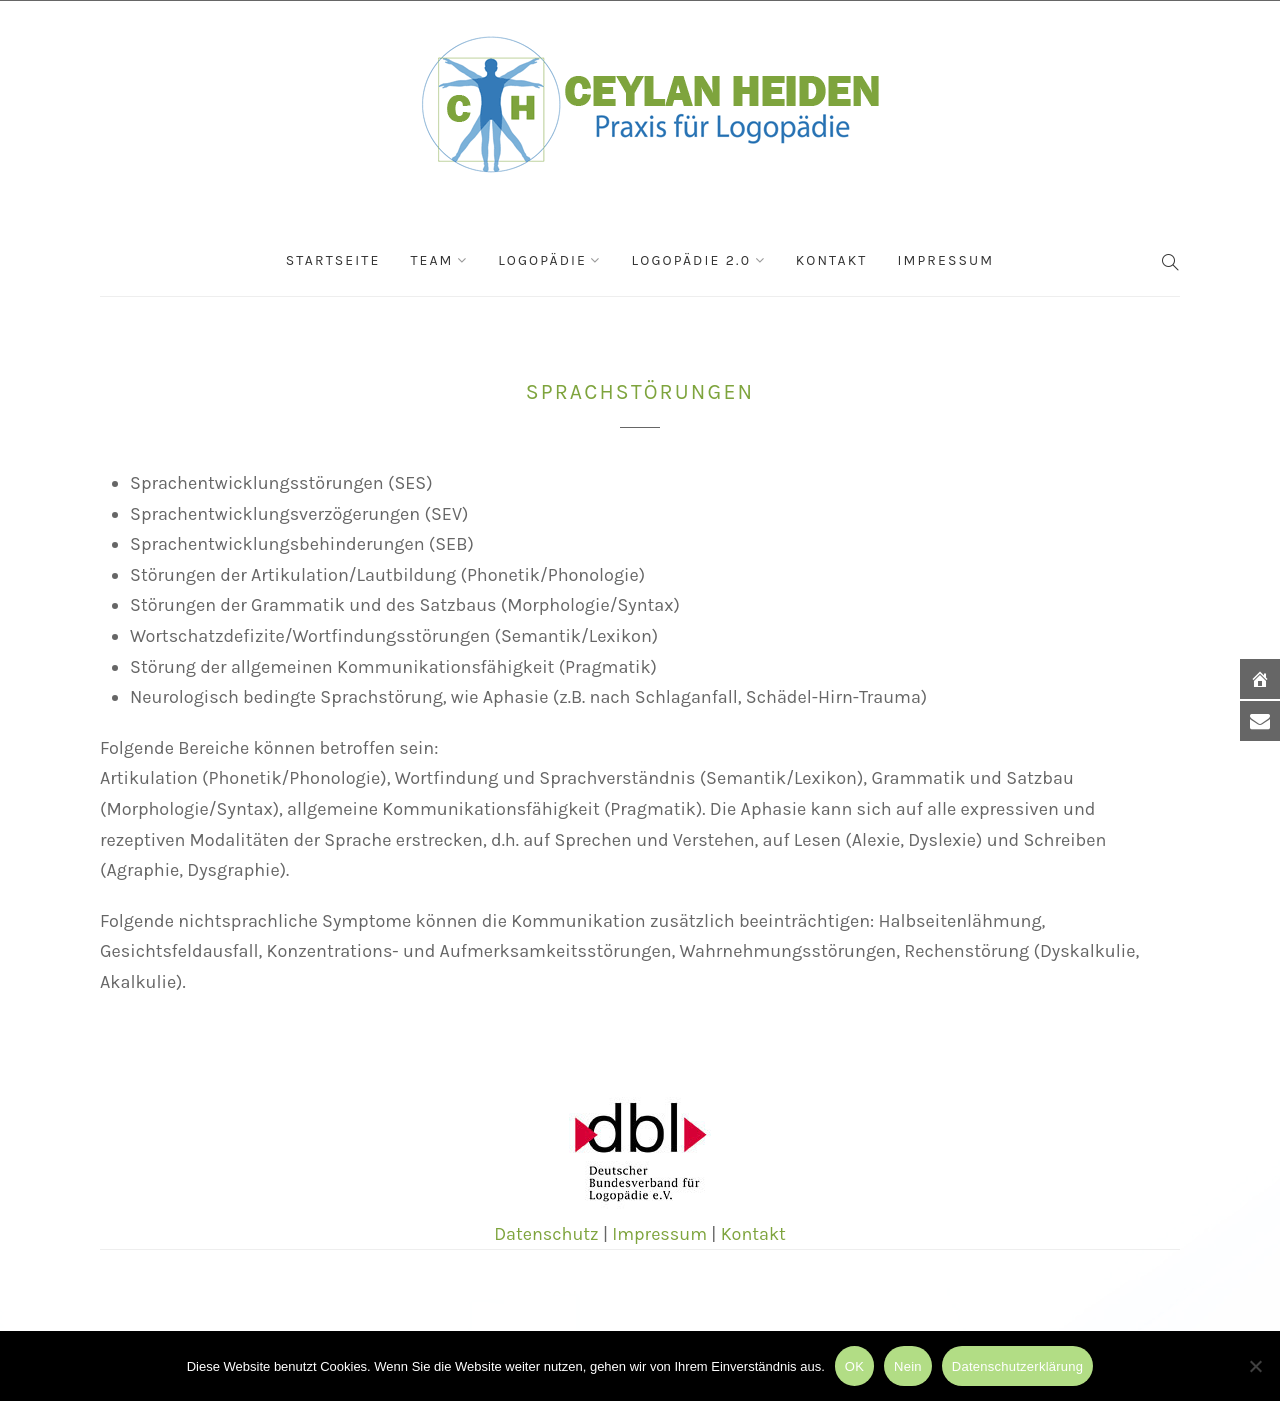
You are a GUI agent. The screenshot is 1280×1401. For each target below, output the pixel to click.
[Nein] (1255, 1366)
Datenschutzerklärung (1017, 1366)
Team (431, 260)
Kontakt (832, 260)
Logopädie (542, 260)
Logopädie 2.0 (691, 260)
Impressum (945, 260)
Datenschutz (546, 1234)
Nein (908, 1366)
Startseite (333, 260)
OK (854, 1366)
